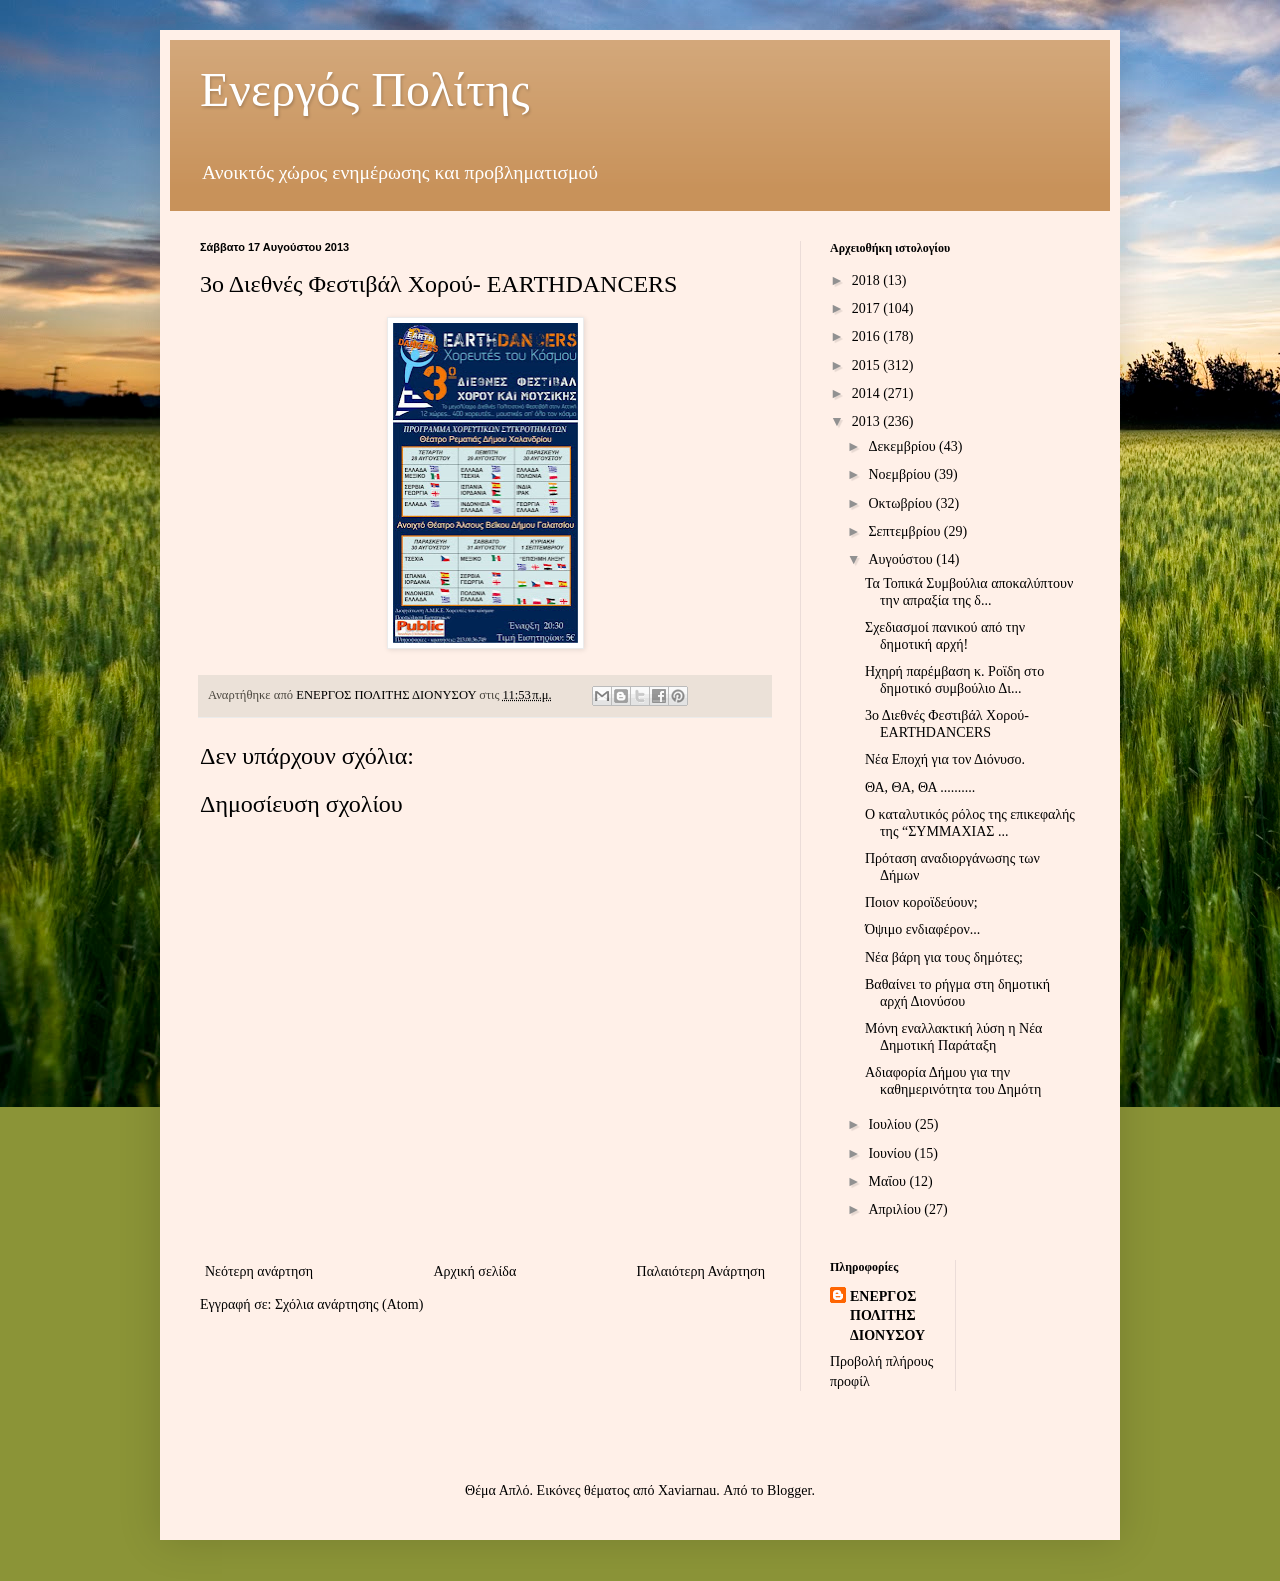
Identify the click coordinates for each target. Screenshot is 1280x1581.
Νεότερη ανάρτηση (259, 1271)
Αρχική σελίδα (474, 1271)
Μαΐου (888, 1181)
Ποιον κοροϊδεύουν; (921, 902)
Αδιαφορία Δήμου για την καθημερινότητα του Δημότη (953, 1081)
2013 (868, 421)
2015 (868, 365)
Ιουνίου (891, 1153)
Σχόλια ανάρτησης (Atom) (349, 1304)
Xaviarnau (687, 1490)
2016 (868, 336)
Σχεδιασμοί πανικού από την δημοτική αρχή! (945, 636)
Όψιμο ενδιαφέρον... (922, 929)
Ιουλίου (891, 1124)
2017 (868, 308)
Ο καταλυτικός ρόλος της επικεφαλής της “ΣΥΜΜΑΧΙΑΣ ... (970, 823)
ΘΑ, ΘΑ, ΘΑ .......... (920, 787)
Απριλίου (896, 1209)
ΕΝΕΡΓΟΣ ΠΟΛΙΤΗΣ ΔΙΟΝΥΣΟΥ (887, 1316)
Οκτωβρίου (901, 503)
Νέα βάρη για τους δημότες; (944, 957)
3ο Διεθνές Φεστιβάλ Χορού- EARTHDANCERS (947, 724)
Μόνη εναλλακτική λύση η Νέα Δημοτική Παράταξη (953, 1037)
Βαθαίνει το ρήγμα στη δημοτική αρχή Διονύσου (957, 993)
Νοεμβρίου (901, 474)
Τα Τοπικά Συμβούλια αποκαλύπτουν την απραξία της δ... (969, 592)
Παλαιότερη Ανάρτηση (701, 1271)
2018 (868, 280)
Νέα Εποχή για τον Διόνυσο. (945, 759)
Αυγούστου (902, 559)
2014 (868, 393)
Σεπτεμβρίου (905, 531)
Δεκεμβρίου (903, 446)
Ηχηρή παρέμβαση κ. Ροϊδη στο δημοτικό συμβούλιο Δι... (954, 680)
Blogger (789, 1490)
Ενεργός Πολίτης (365, 89)
